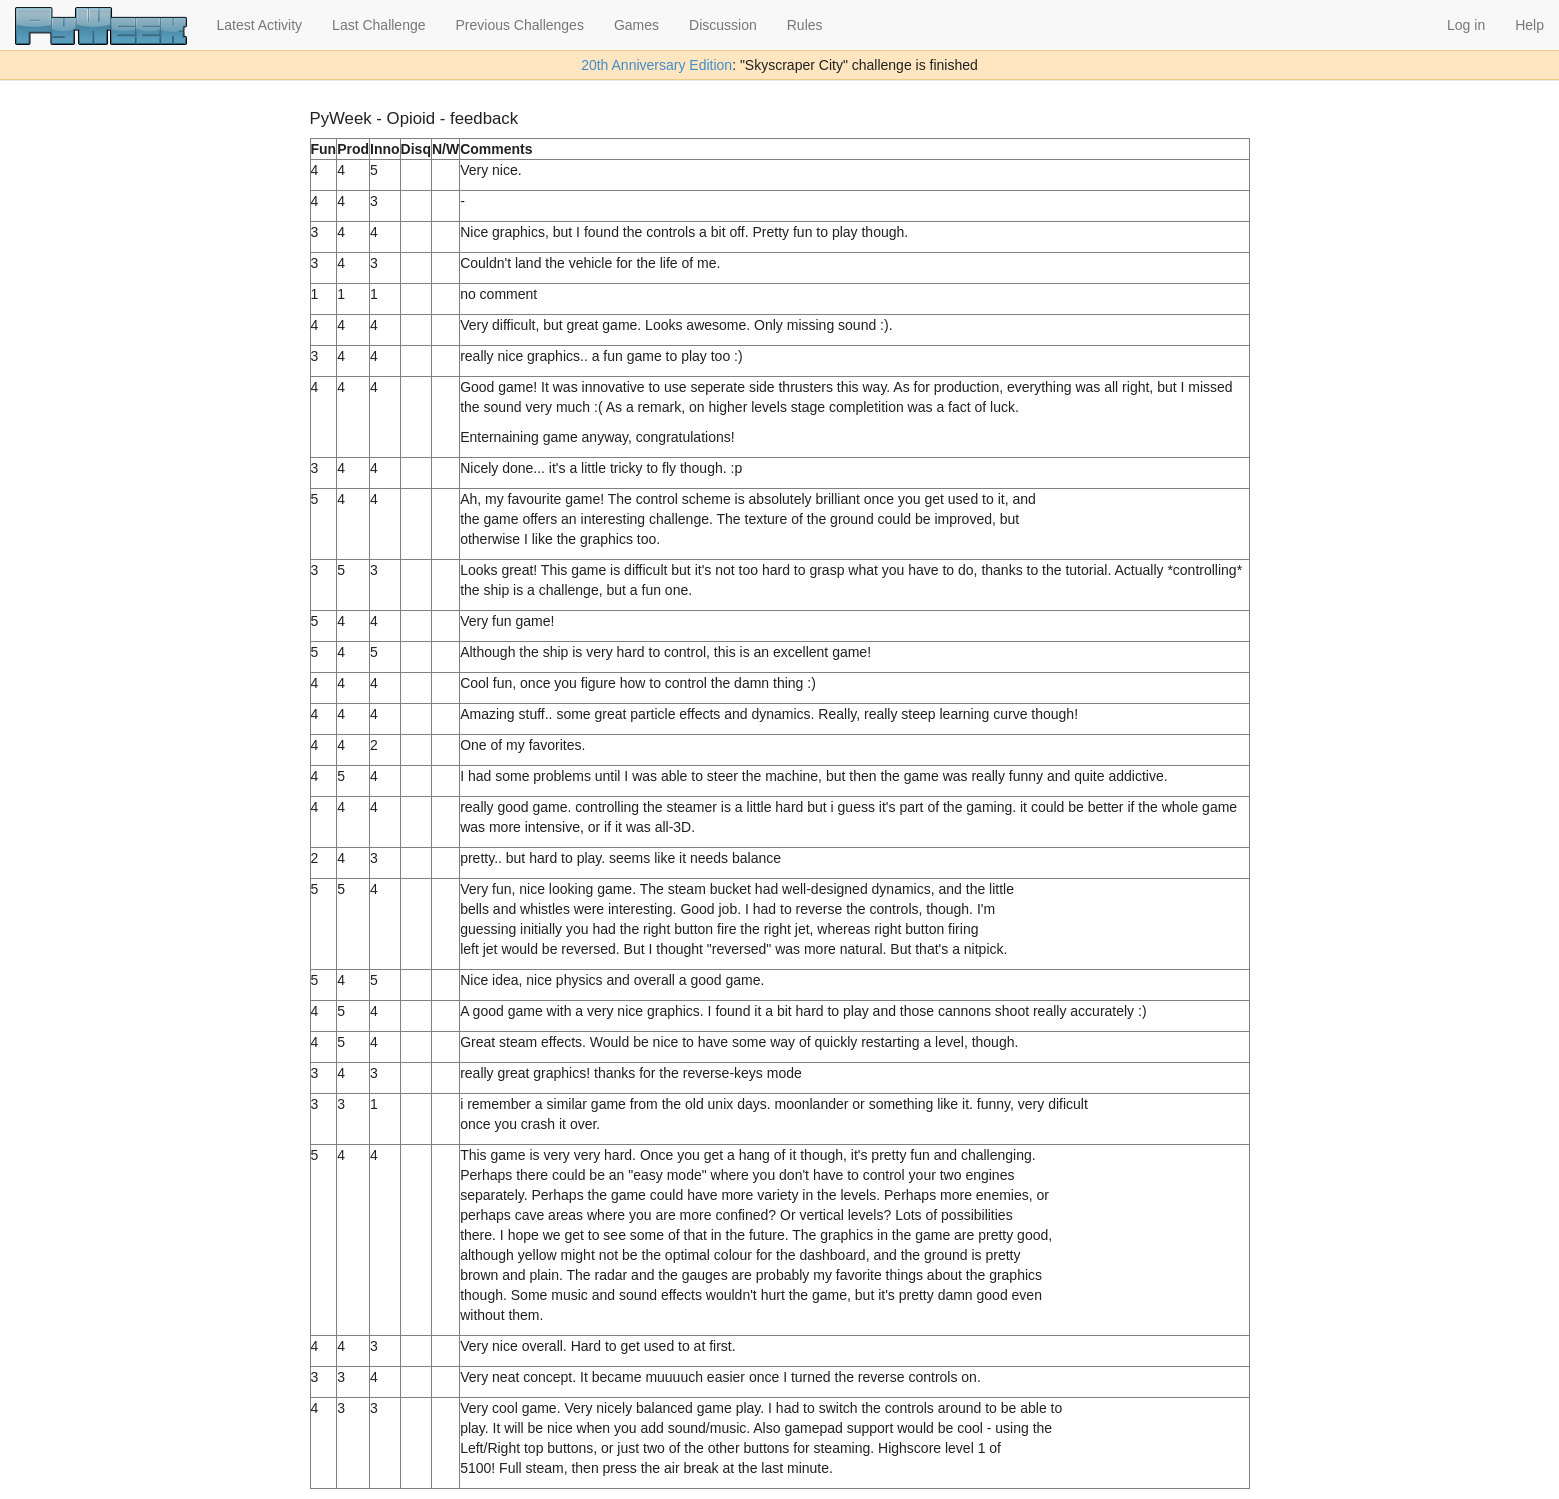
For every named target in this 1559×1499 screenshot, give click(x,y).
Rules (805, 25)
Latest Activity (260, 25)
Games (636, 25)
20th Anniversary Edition (656, 65)
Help (1529, 25)
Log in (1466, 25)
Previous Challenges (520, 25)
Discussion (723, 25)
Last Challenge (378, 25)
